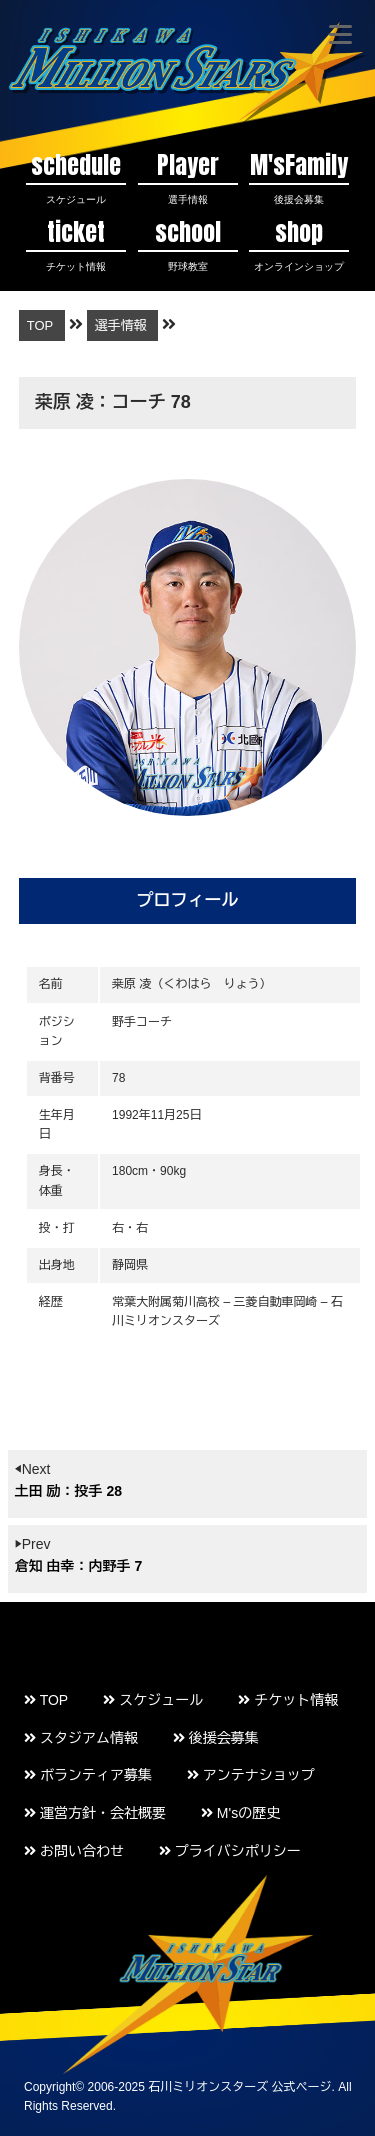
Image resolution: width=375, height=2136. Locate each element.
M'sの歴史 (240, 1813)
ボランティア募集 (88, 1775)
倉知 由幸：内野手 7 (79, 1566)
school (188, 243)
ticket (76, 243)
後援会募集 (216, 1738)
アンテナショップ (251, 1775)
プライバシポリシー (230, 1851)
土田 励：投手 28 (68, 1491)
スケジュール (153, 1700)
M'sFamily (299, 176)
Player (188, 176)
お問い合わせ (74, 1851)
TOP (46, 1700)
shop (299, 243)
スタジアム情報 (81, 1738)
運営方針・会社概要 (95, 1813)
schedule (76, 176)
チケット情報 (288, 1700)
